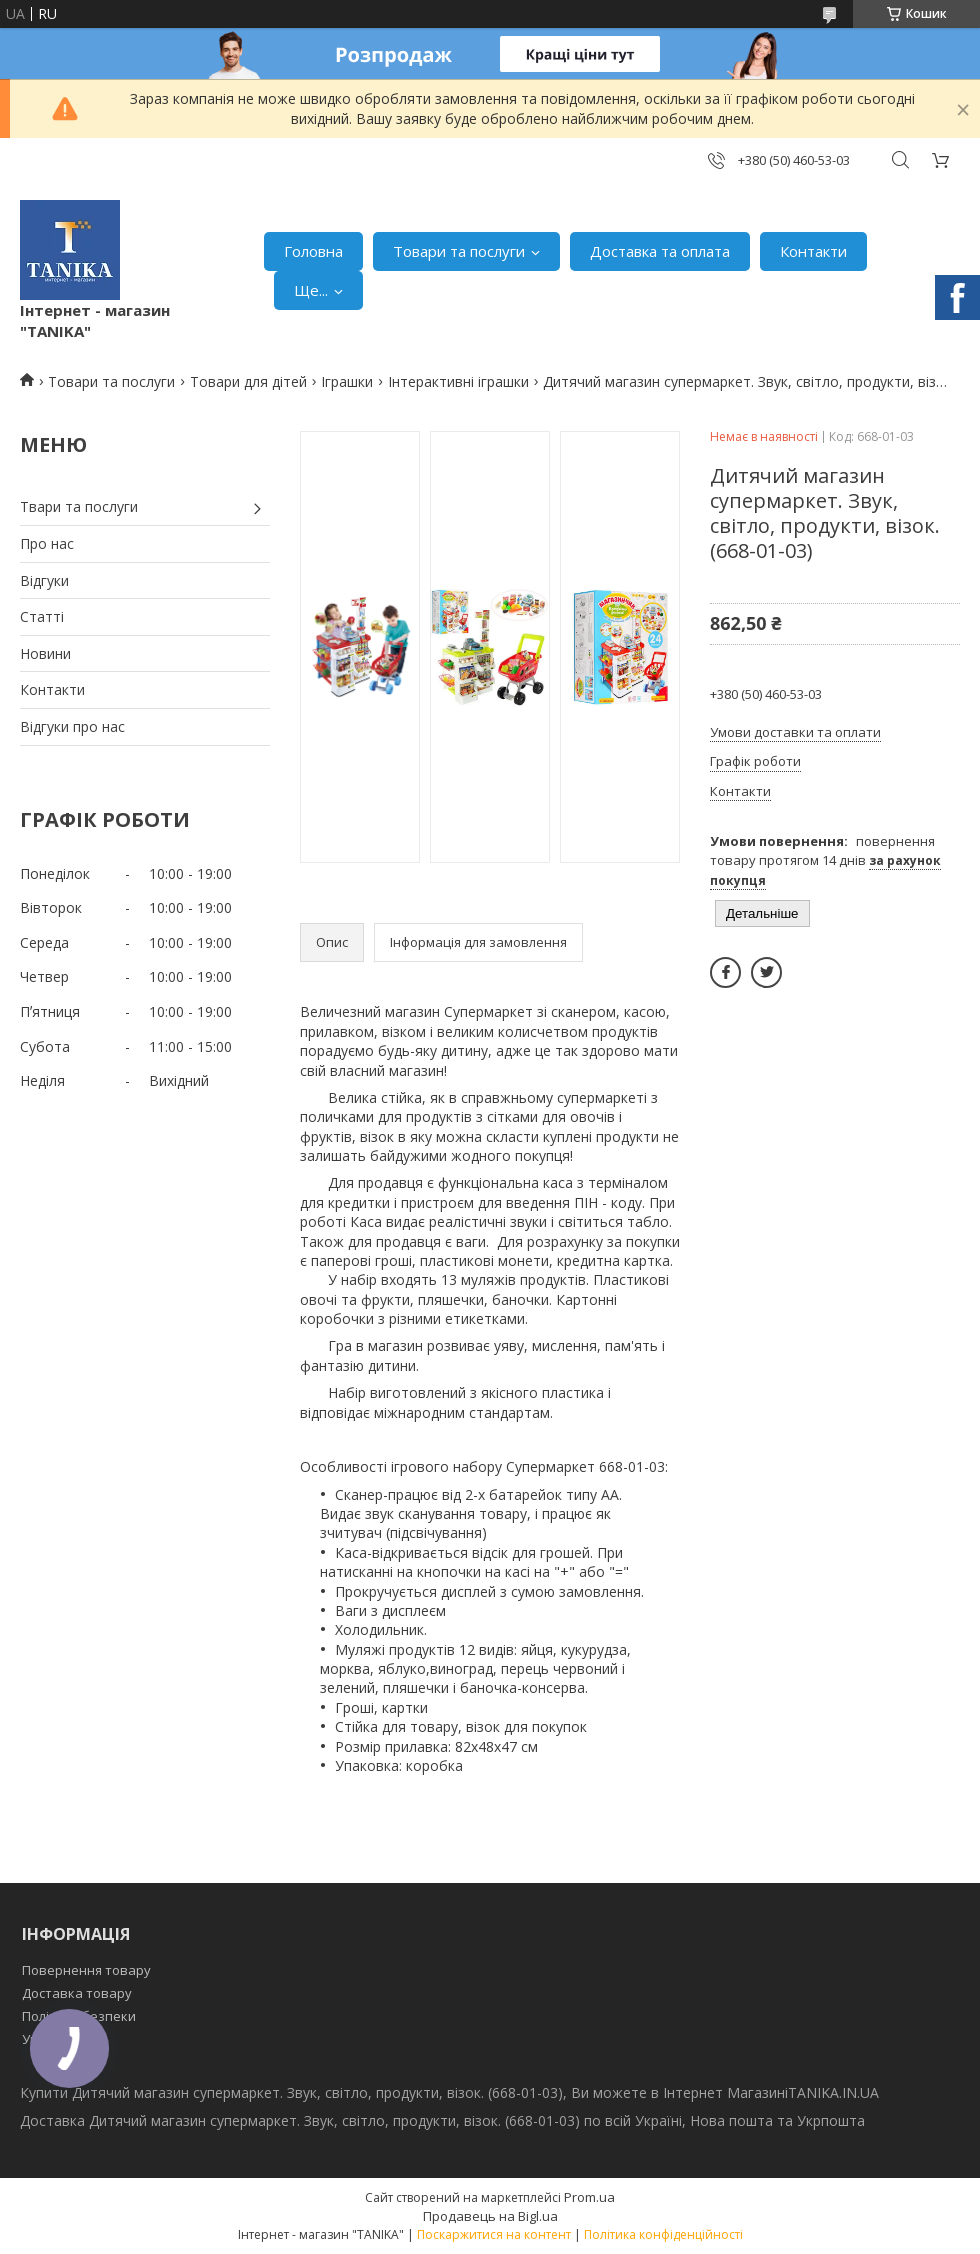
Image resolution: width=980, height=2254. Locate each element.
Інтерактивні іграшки (458, 381)
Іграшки (347, 381)
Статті (42, 616)
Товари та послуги (459, 251)
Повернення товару (86, 1970)
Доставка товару (77, 1993)
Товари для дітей (248, 381)
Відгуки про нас (72, 726)
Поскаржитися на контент (494, 2234)
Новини (45, 653)
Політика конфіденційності (663, 2234)
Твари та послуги (79, 506)
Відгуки (44, 580)
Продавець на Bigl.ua (490, 2216)
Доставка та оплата (660, 251)
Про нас (47, 543)
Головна (313, 251)
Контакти (813, 251)
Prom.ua (589, 2197)
